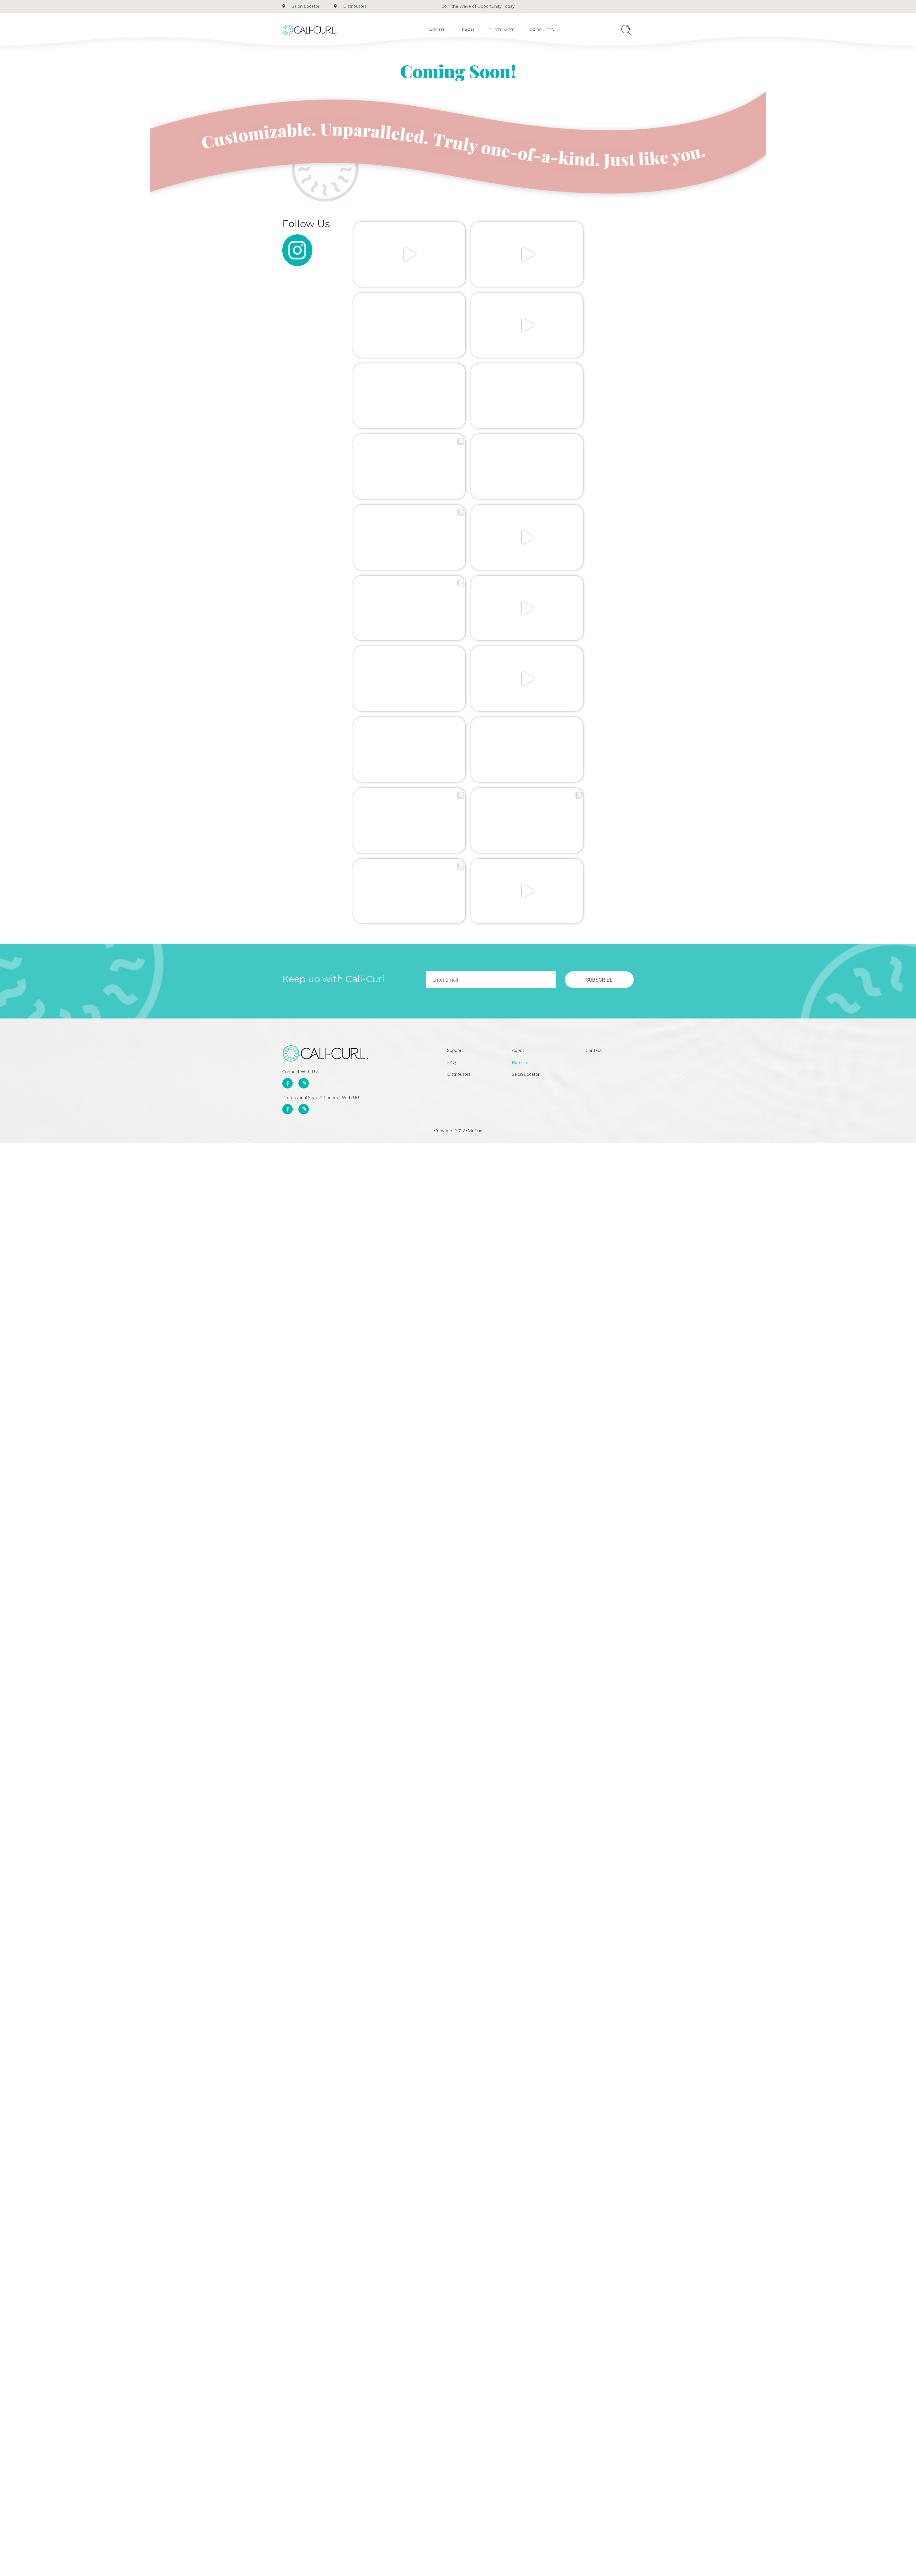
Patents (522, 710)
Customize (502, 30)
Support (455, 697)
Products (541, 30)
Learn (466, 30)
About (437, 30)
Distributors (458, 723)
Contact (595, 697)
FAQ (451, 710)
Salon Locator (527, 723)
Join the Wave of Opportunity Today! (479, 6)
